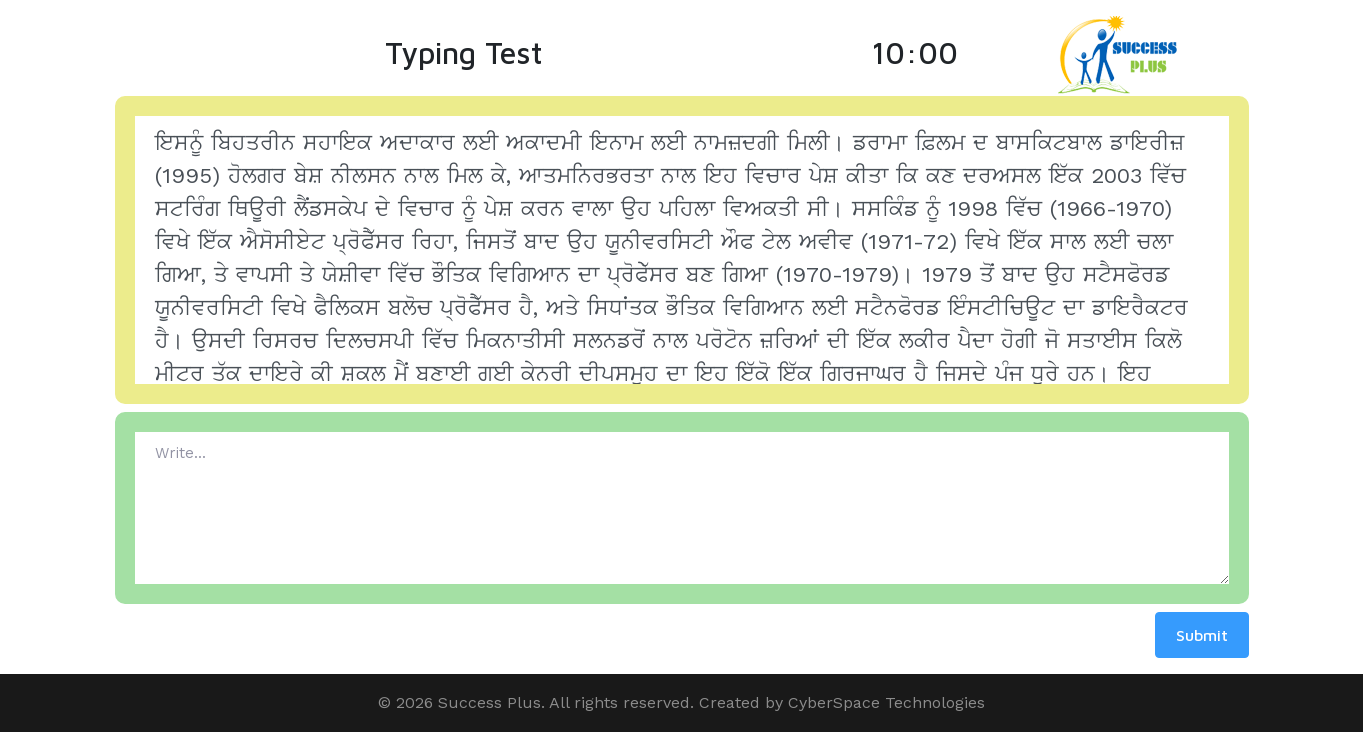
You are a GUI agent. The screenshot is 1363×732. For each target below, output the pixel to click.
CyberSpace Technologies (886, 702)
